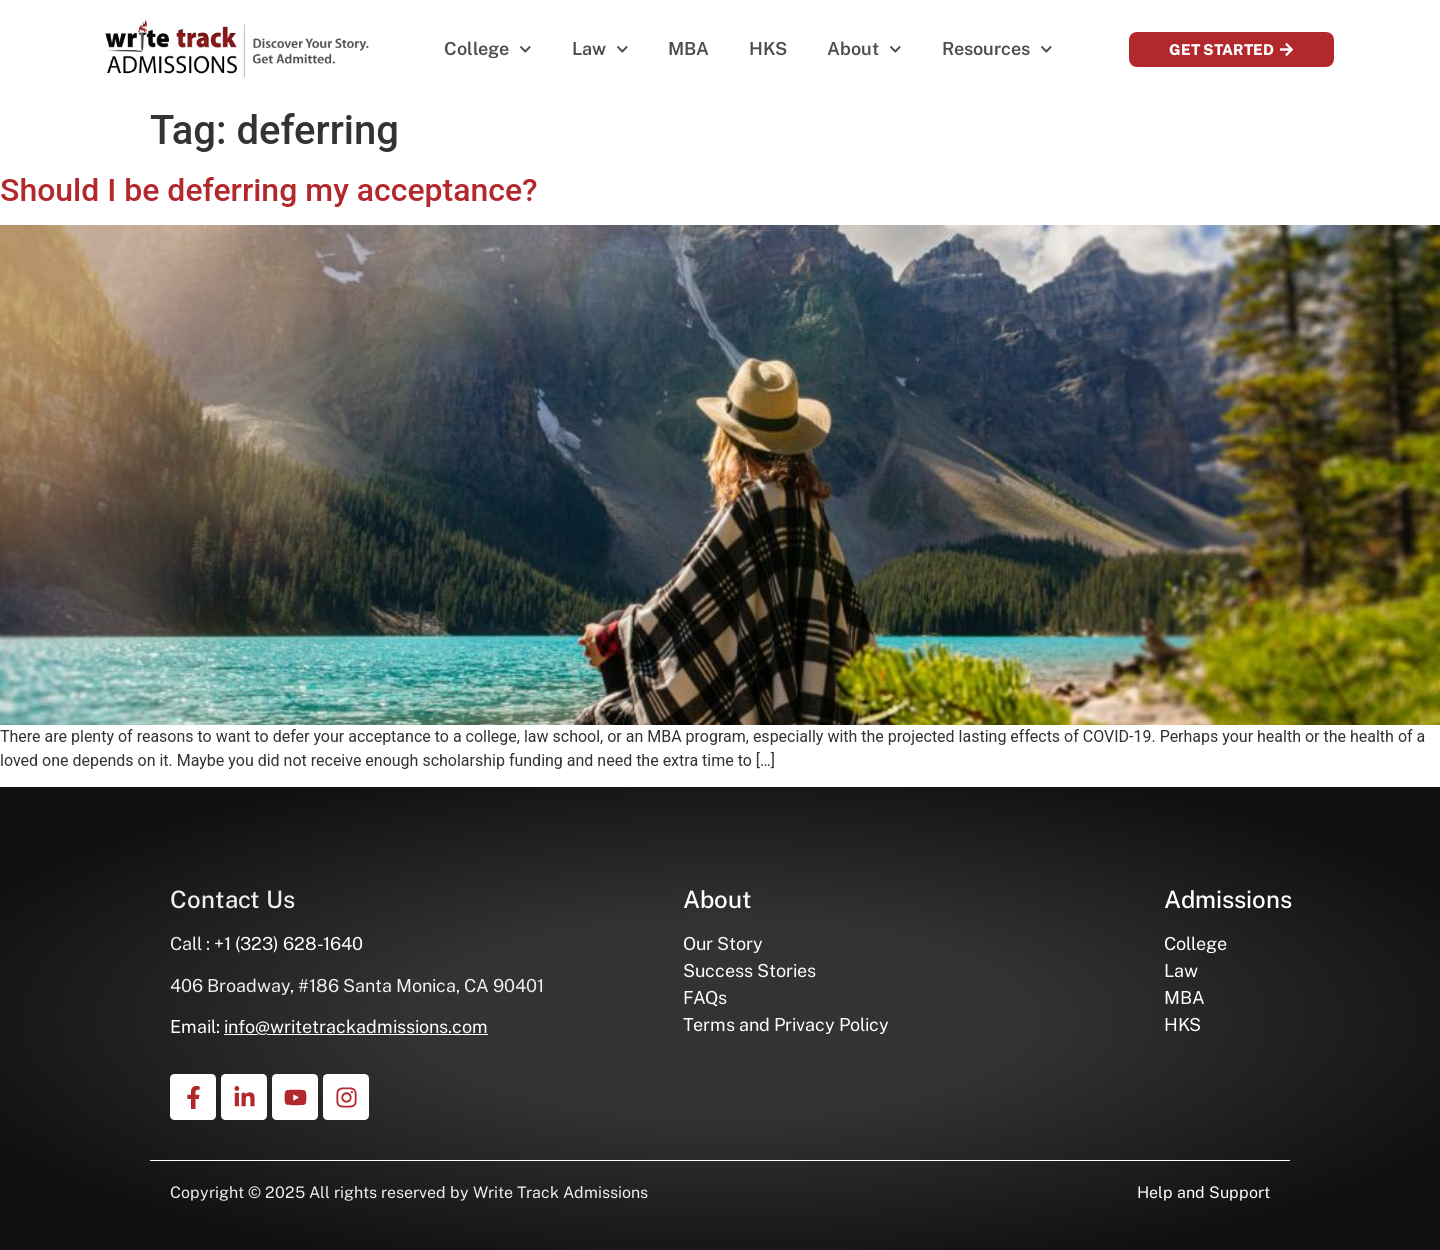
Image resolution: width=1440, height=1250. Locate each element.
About (864, 49)
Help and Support (1203, 1192)
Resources (997, 49)
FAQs (705, 997)
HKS (768, 48)
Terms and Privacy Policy (786, 1024)
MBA (688, 48)
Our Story (723, 943)
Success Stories (749, 970)
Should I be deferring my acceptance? (269, 190)
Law (600, 49)
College (488, 49)
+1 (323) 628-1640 (288, 943)
